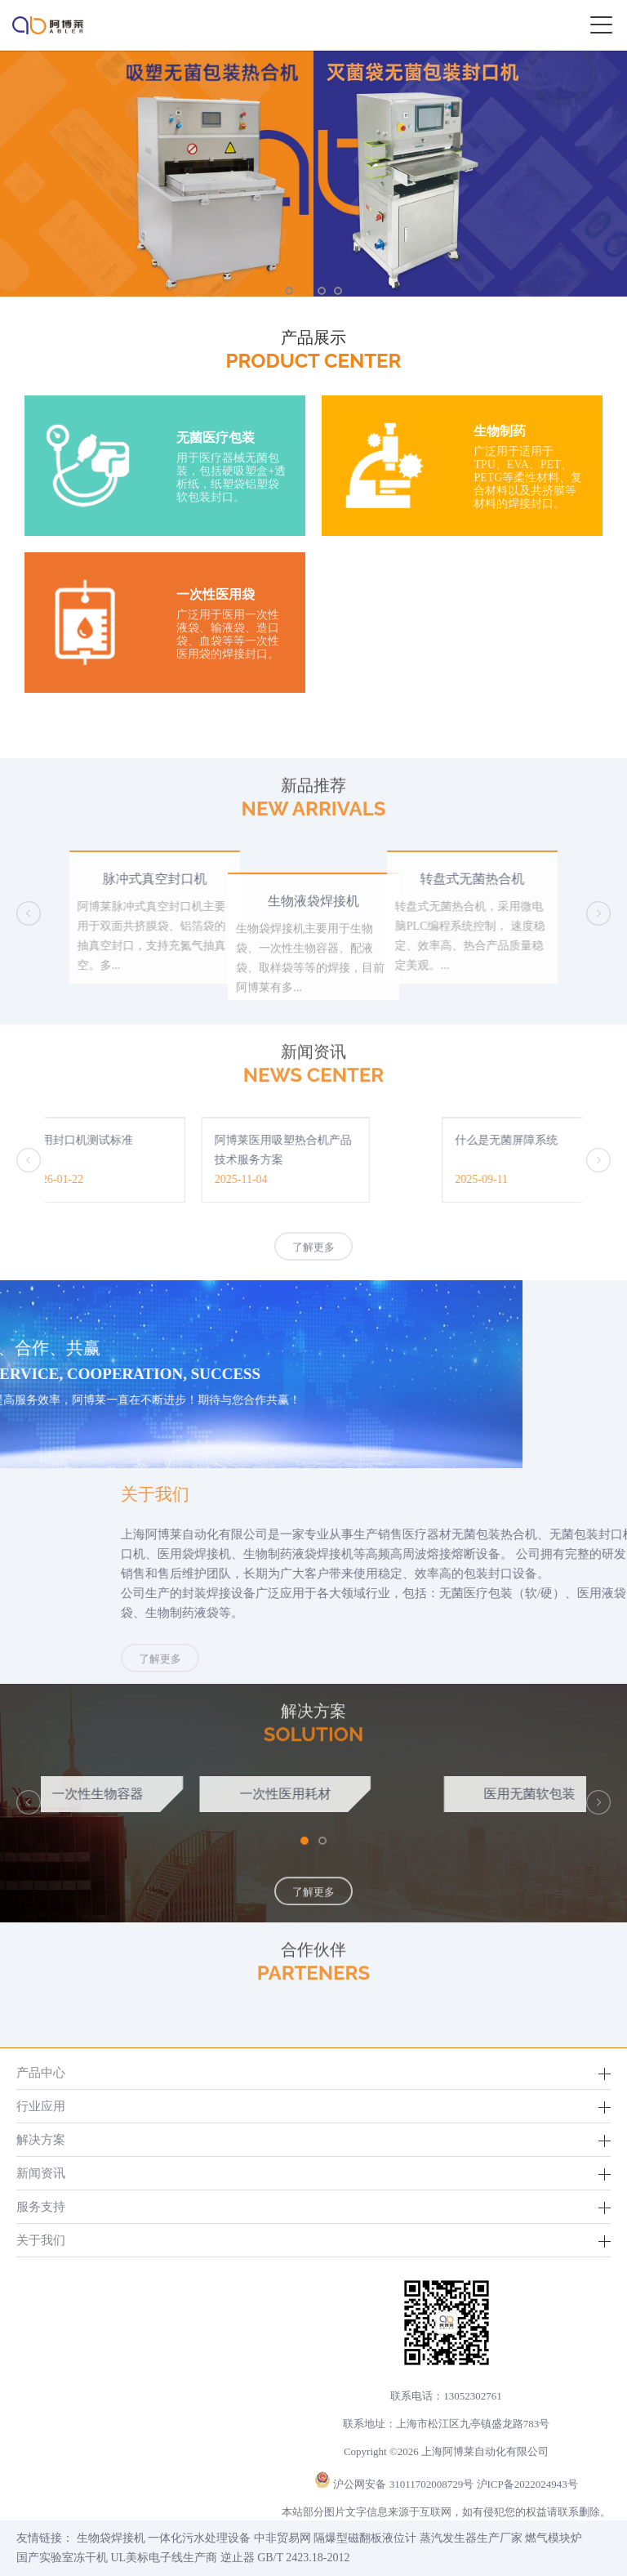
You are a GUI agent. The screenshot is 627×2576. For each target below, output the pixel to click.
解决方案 (40, 2139)
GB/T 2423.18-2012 (303, 2557)
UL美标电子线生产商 (164, 2557)
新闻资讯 (40, 2173)
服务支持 (40, 2206)
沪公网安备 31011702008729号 (403, 2484)
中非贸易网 (282, 2538)
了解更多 (313, 1259)
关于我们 (40, 2240)
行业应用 (40, 2106)
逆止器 (237, 2557)
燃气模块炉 (553, 2538)
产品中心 (40, 2072)
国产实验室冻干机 (62, 2557)
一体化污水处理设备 (199, 2538)
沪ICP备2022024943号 (527, 2484)
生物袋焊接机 (111, 2538)
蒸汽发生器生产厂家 (471, 2538)
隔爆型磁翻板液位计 (365, 2538)
